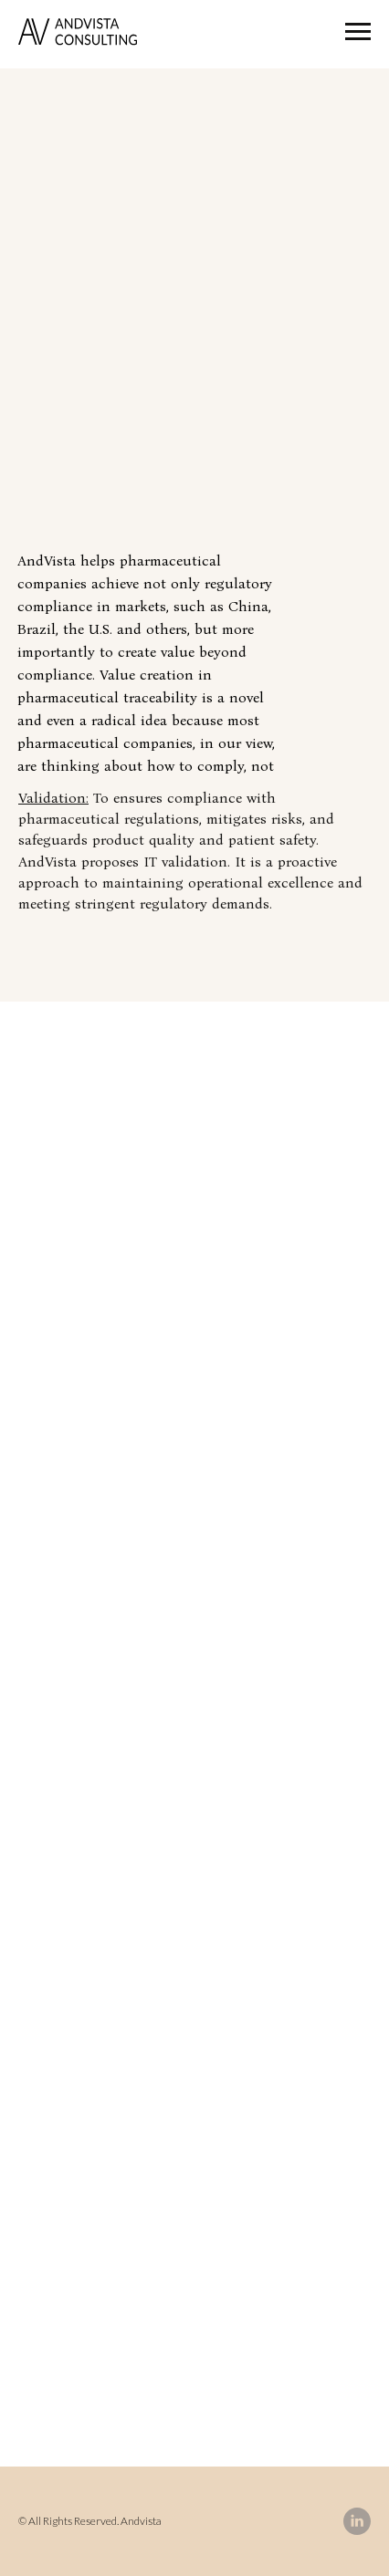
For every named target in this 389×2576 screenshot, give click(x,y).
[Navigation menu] (358, 32)
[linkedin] (357, 2521)
